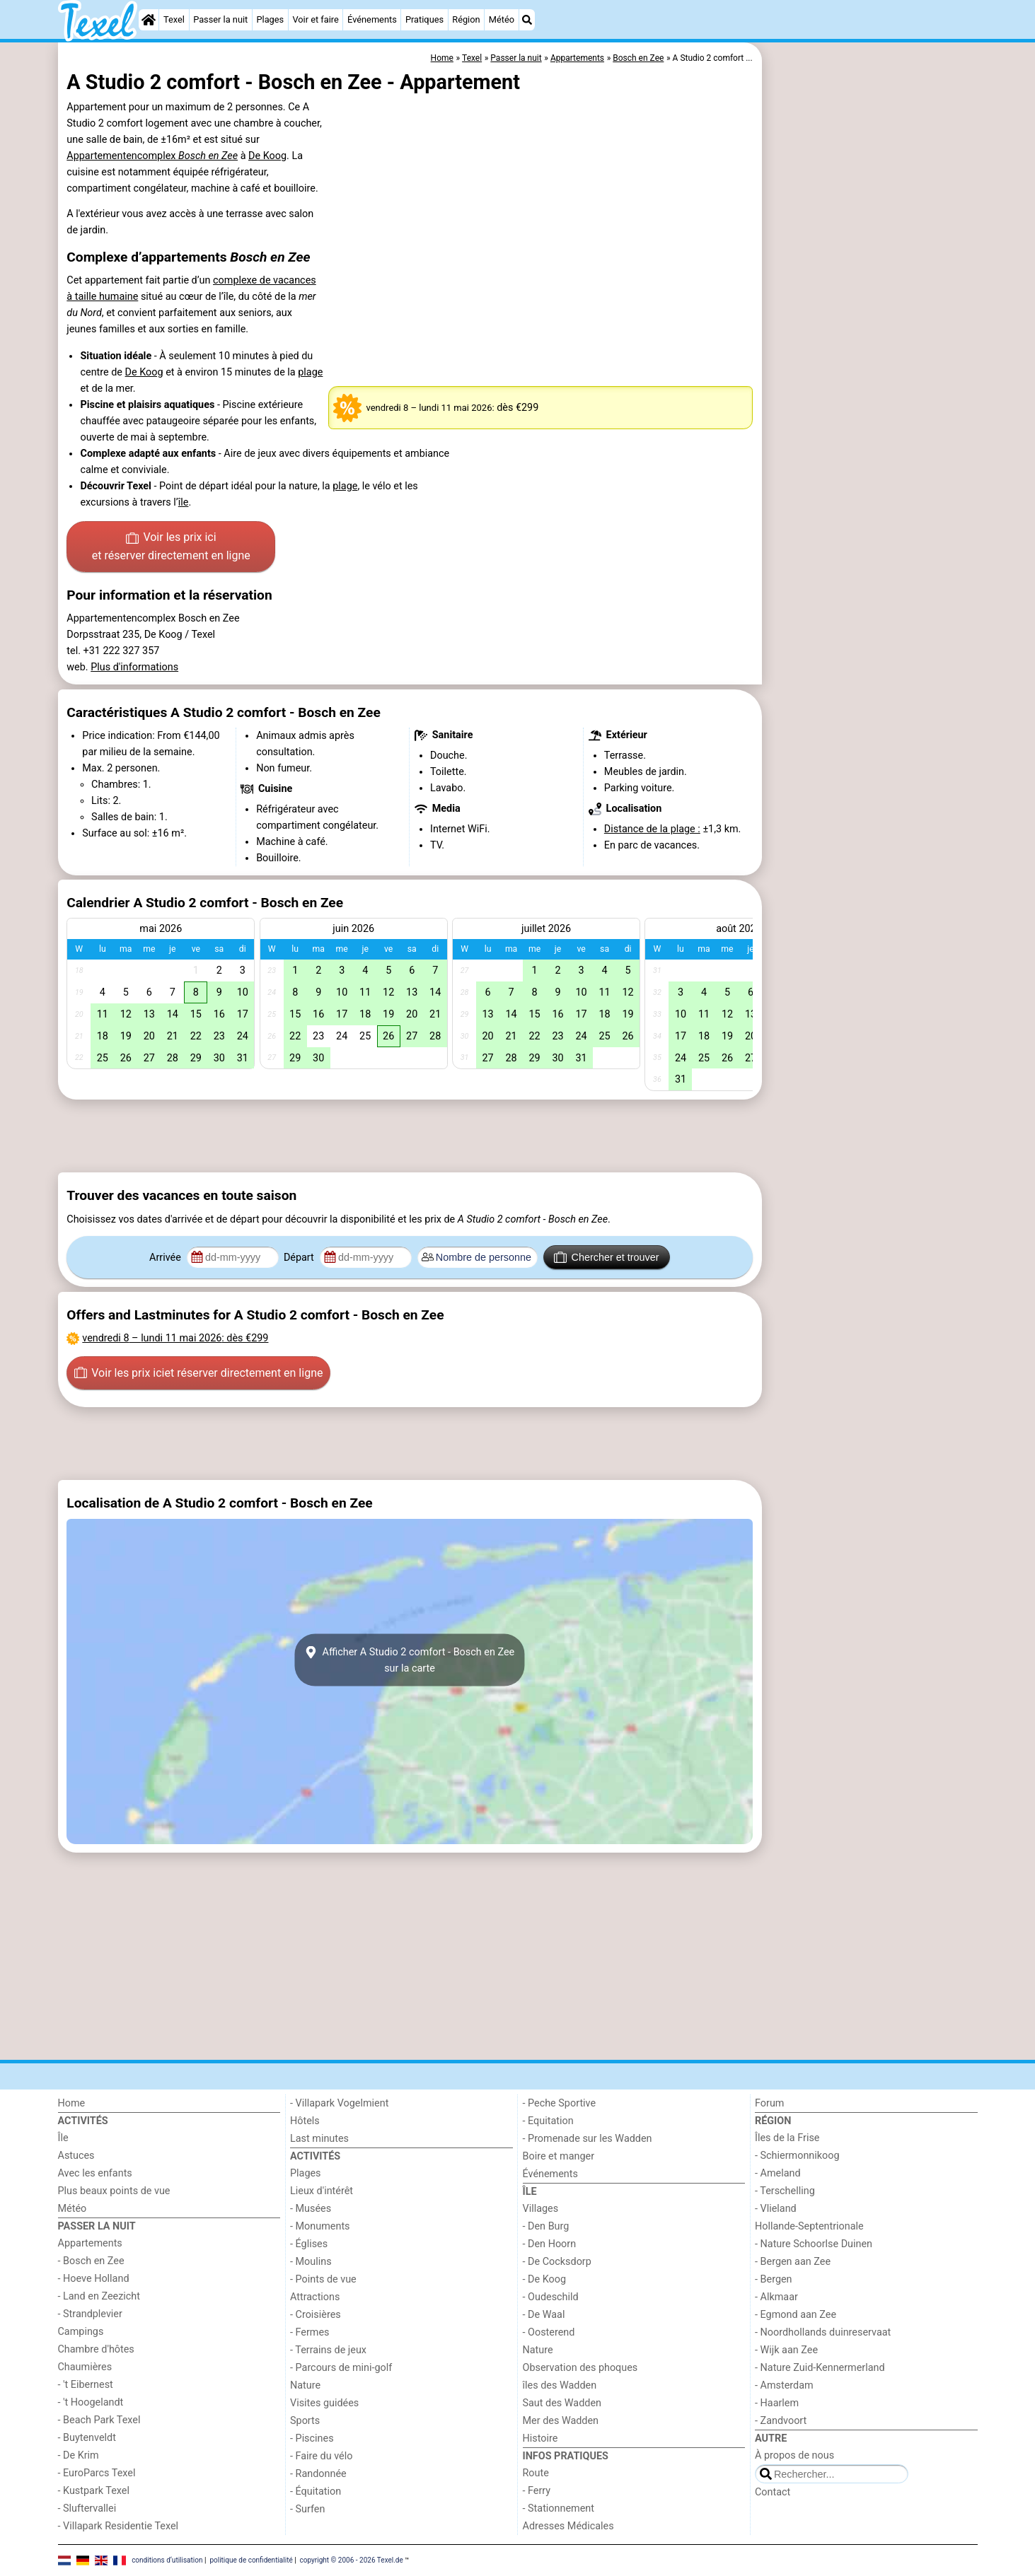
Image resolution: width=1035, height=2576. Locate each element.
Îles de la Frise (787, 2138)
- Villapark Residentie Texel (118, 2526)
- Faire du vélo (321, 2456)
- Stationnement (558, 2508)
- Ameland (778, 2173)
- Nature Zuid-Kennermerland (820, 2368)
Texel (174, 19)
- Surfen (307, 2509)
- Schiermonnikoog (797, 2156)
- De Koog (545, 2279)
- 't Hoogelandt (91, 2402)
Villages (541, 2209)
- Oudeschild (551, 2297)
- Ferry (537, 2491)
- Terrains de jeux (328, 2350)
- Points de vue (323, 2279)
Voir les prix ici (171, 547)
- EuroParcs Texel (97, 2473)
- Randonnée (318, 2474)
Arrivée (166, 1258)
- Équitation (315, 2491)
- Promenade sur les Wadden (587, 2139)
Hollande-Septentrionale (809, 2226)
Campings (81, 2332)
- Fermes (310, 2332)
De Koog (267, 156)
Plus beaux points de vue (114, 2191)
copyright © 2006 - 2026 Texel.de (351, 2560)
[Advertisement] (871, 368)
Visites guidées (324, 2403)
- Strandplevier (90, 2314)
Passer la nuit (220, 19)
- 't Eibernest (85, 2385)
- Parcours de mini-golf (341, 2368)
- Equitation (548, 2121)
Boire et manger (559, 2156)
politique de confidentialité (250, 2560)
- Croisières (315, 2315)
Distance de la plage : (652, 829)
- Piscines (312, 2438)
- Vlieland (776, 2209)
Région (466, 19)
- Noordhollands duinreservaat (823, 2332)
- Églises (309, 2244)
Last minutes (319, 2139)
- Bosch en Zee (91, 2261)
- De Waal (544, 2315)
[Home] (148, 19)
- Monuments (320, 2226)
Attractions (315, 2297)
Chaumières (85, 2367)
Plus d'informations (134, 667)
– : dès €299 (175, 1338)
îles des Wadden (560, 2385)
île (183, 502)
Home (72, 2103)
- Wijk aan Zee (786, 2350)
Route (536, 2473)
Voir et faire (315, 19)
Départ (300, 1258)
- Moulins (311, 2262)
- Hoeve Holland (93, 2279)
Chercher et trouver (606, 1257)
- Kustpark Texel (94, 2491)
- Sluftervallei (87, 2508)
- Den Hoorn (550, 2244)
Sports (305, 2421)
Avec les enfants (95, 2173)
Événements (372, 19)
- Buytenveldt (87, 2438)
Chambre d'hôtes (96, 2349)
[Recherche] (527, 19)
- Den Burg (546, 2226)
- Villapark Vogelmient (339, 2103)
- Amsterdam (784, 2385)
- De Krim (78, 2455)
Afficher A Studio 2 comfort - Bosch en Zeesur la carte (409, 1660)
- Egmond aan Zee (795, 2315)
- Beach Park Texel (99, 2420)
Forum (769, 2103)
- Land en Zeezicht (99, 2296)
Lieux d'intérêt (321, 2191)
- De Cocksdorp (557, 2262)
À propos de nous (794, 2455)
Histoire (540, 2438)
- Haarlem (777, 2403)
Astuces (76, 2156)
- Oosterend (549, 2332)
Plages (270, 19)
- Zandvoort (780, 2421)
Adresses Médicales (568, 2526)
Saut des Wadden (562, 2403)
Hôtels (305, 2121)
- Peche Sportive (559, 2103)
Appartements (90, 2243)
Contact (772, 2492)
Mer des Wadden (561, 2421)
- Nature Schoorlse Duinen (813, 2244)
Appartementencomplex (152, 156)
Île (63, 2138)
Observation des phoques (580, 2368)
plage (310, 372)
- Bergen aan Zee (793, 2262)
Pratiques (424, 19)
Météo (501, 19)
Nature (305, 2385)
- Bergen (773, 2279)
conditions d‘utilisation (167, 2560)
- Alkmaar (776, 2297)
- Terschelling (785, 2191)
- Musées (310, 2209)
